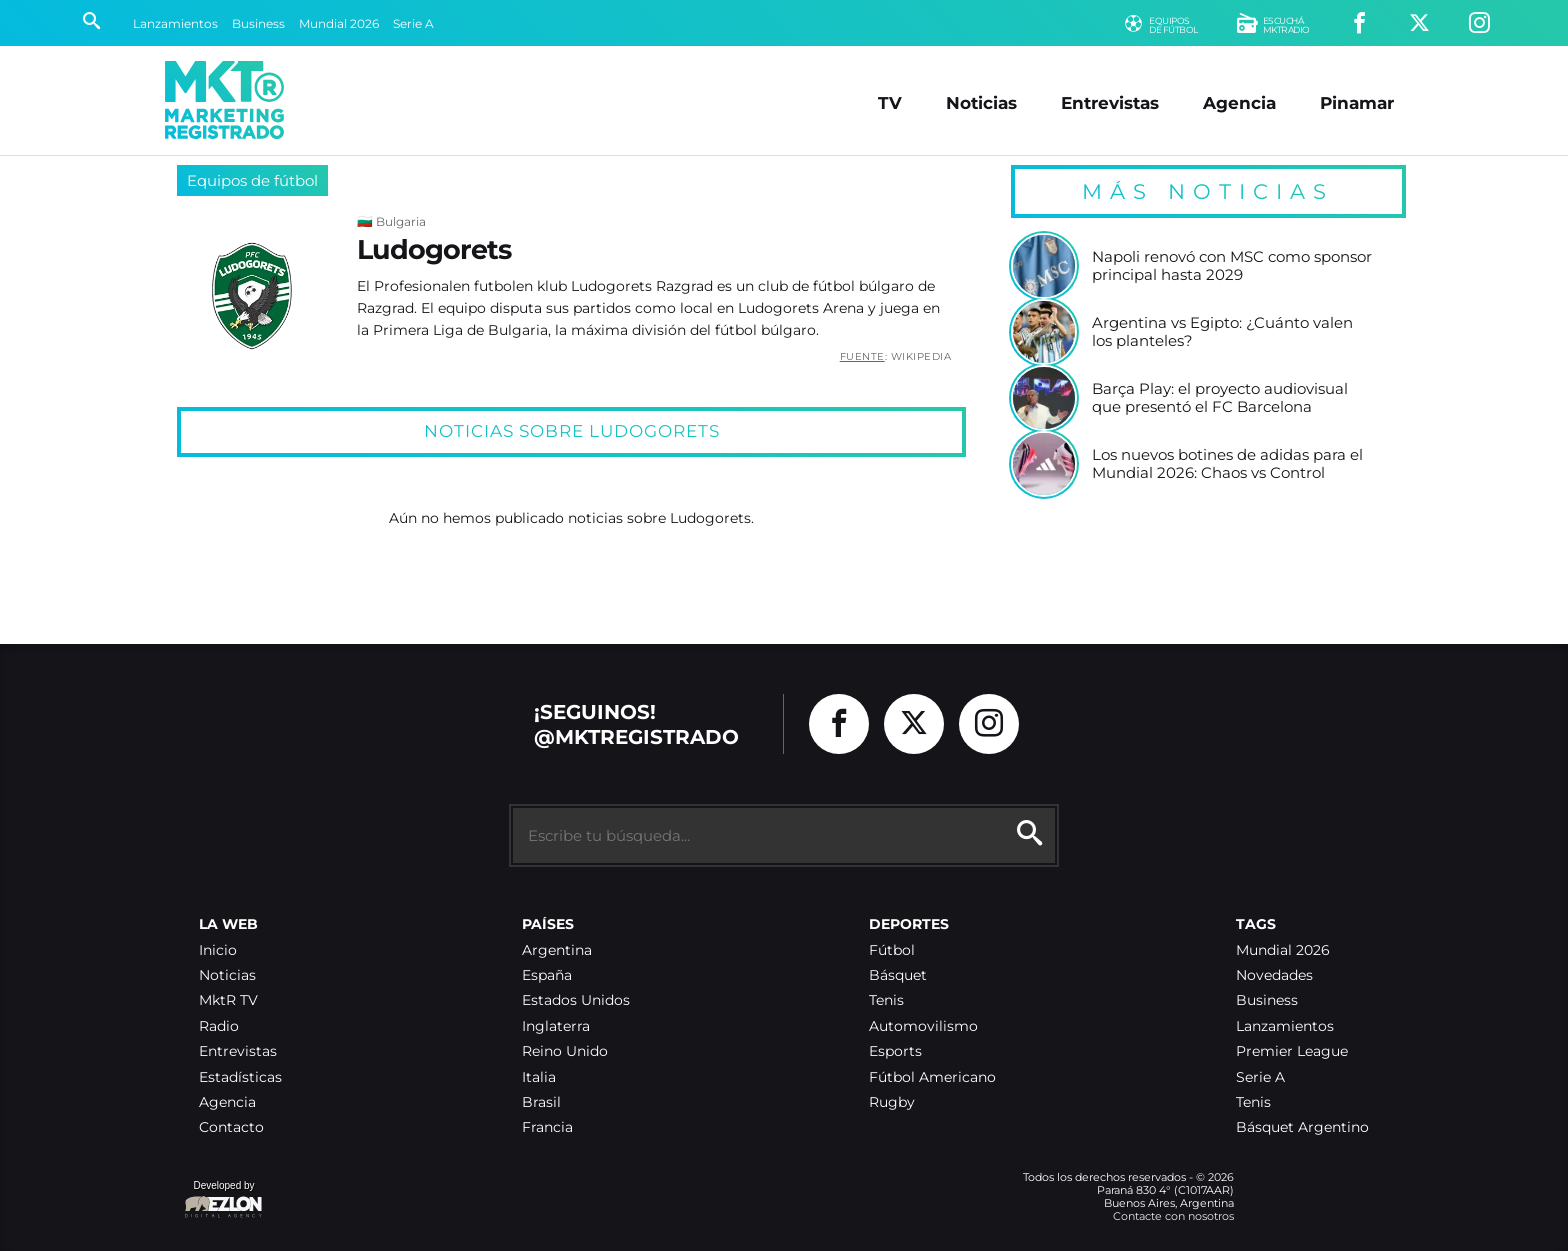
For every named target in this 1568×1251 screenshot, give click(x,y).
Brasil (541, 1102)
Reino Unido (565, 1051)
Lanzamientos (175, 23)
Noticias (981, 102)
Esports (895, 1051)
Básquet (898, 975)
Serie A (413, 23)
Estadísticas (240, 1077)
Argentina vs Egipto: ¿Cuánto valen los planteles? (1222, 331)
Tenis (886, 1000)
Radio (219, 1026)
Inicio (218, 950)
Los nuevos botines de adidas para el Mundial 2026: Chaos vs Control (1227, 463)
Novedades (1274, 975)
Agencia (1239, 102)
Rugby (892, 1102)
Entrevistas (1110, 102)
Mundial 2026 (339, 23)
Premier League (1292, 1051)
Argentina (557, 950)
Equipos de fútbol (252, 180)
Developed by (224, 1200)
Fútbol (892, 950)
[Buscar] (91, 23)
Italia (539, 1077)
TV (890, 102)
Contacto (231, 1127)
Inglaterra (556, 1026)
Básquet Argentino (1302, 1127)
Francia (547, 1127)
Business (258, 23)
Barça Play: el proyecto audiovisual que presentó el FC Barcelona (1220, 397)
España (547, 975)
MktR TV (228, 1000)
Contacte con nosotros (1173, 1216)
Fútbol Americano (932, 1077)
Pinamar (1357, 102)
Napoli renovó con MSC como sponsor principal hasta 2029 (1232, 265)
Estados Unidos (576, 1000)
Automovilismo (923, 1026)
